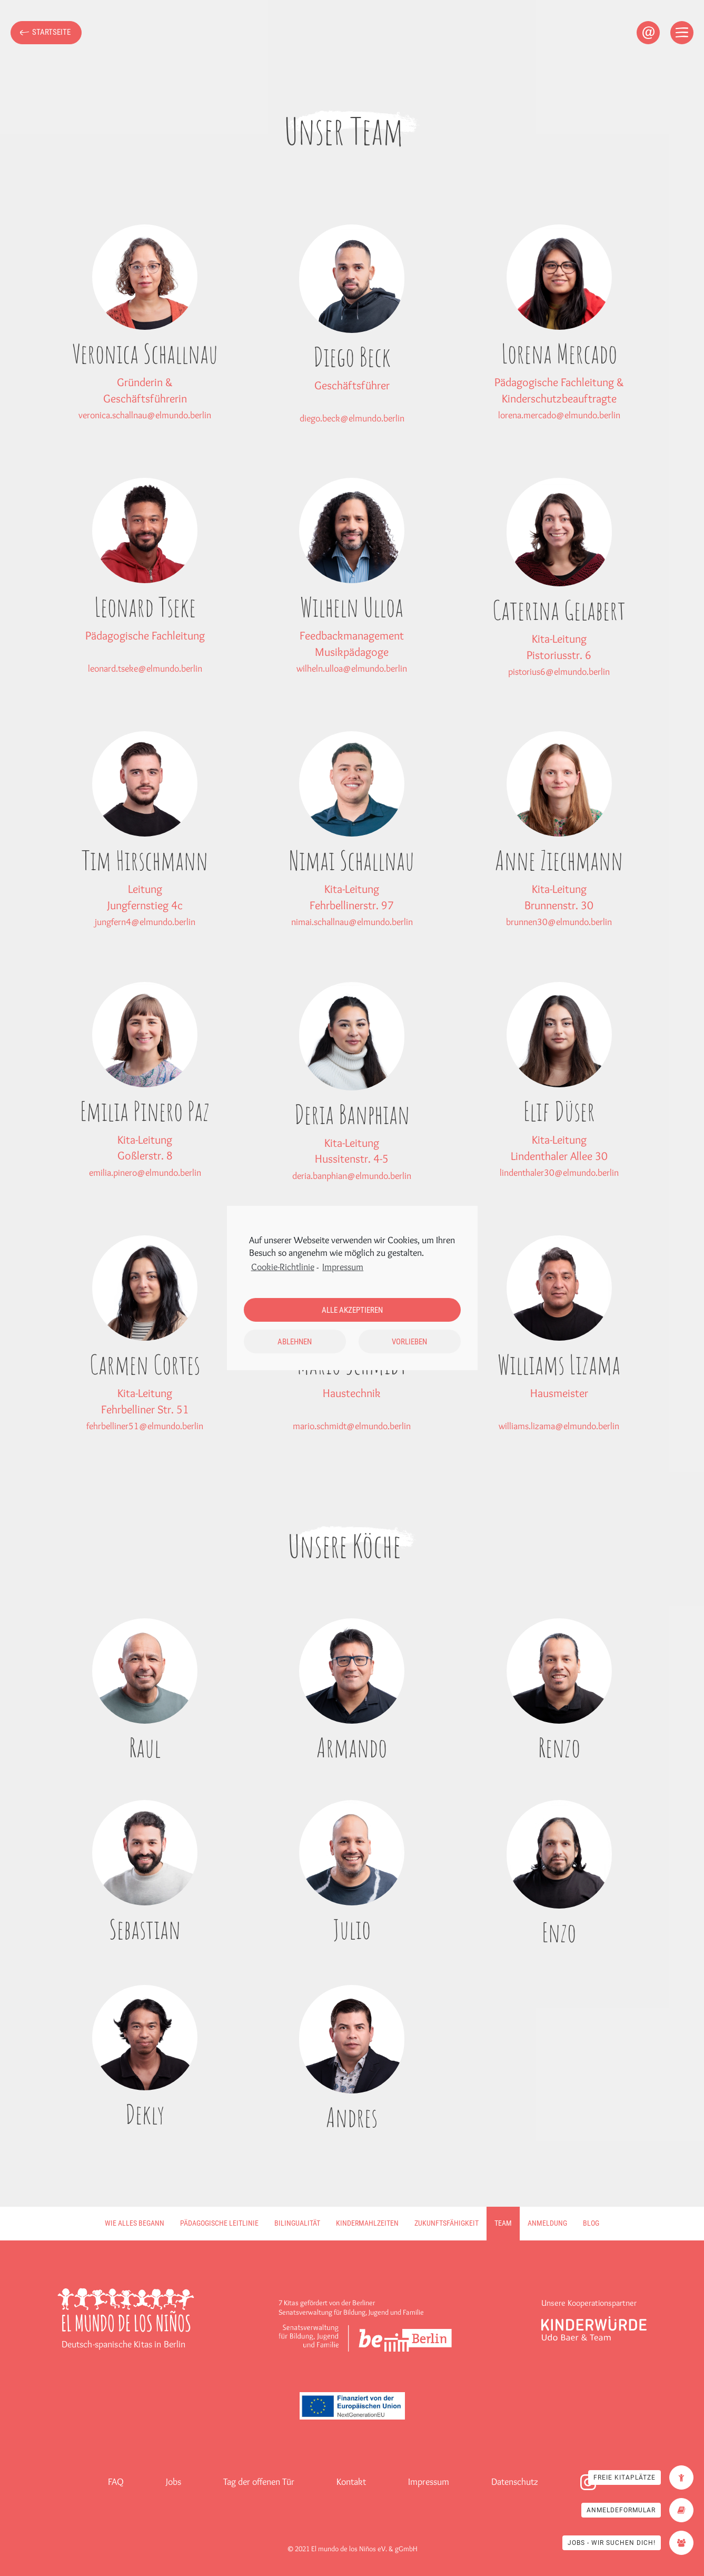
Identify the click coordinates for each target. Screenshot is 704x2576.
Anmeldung (547, 2223)
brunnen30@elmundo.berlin (559, 922)
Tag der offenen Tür (258, 2481)
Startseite (51, 32)
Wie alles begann (134, 2223)
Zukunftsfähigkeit (446, 2223)
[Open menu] (681, 32)
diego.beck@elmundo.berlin (352, 418)
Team (503, 2223)
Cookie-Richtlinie (282, 1267)
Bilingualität (297, 2223)
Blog (591, 2223)
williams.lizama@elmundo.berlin (559, 1426)
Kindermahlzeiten (367, 2223)
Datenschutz (514, 2481)
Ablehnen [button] (294, 1341)
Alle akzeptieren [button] (352, 1310)
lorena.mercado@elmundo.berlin (559, 415)
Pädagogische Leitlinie (219, 2223)
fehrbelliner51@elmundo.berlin (144, 1426)
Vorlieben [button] (409, 1341)
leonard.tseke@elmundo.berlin (145, 668)
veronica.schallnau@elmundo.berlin (144, 415)
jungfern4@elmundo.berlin (145, 922)
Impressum (428, 2481)
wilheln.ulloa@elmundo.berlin (351, 668)
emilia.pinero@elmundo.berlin (145, 1172)
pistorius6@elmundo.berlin (559, 671)
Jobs (173, 2481)
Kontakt (351, 2481)
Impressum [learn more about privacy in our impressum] (342, 1267)
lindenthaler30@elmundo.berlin (559, 1172)
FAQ (116, 2481)
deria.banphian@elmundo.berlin (351, 1176)
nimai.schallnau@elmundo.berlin (352, 922)
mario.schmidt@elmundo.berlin (352, 1426)
